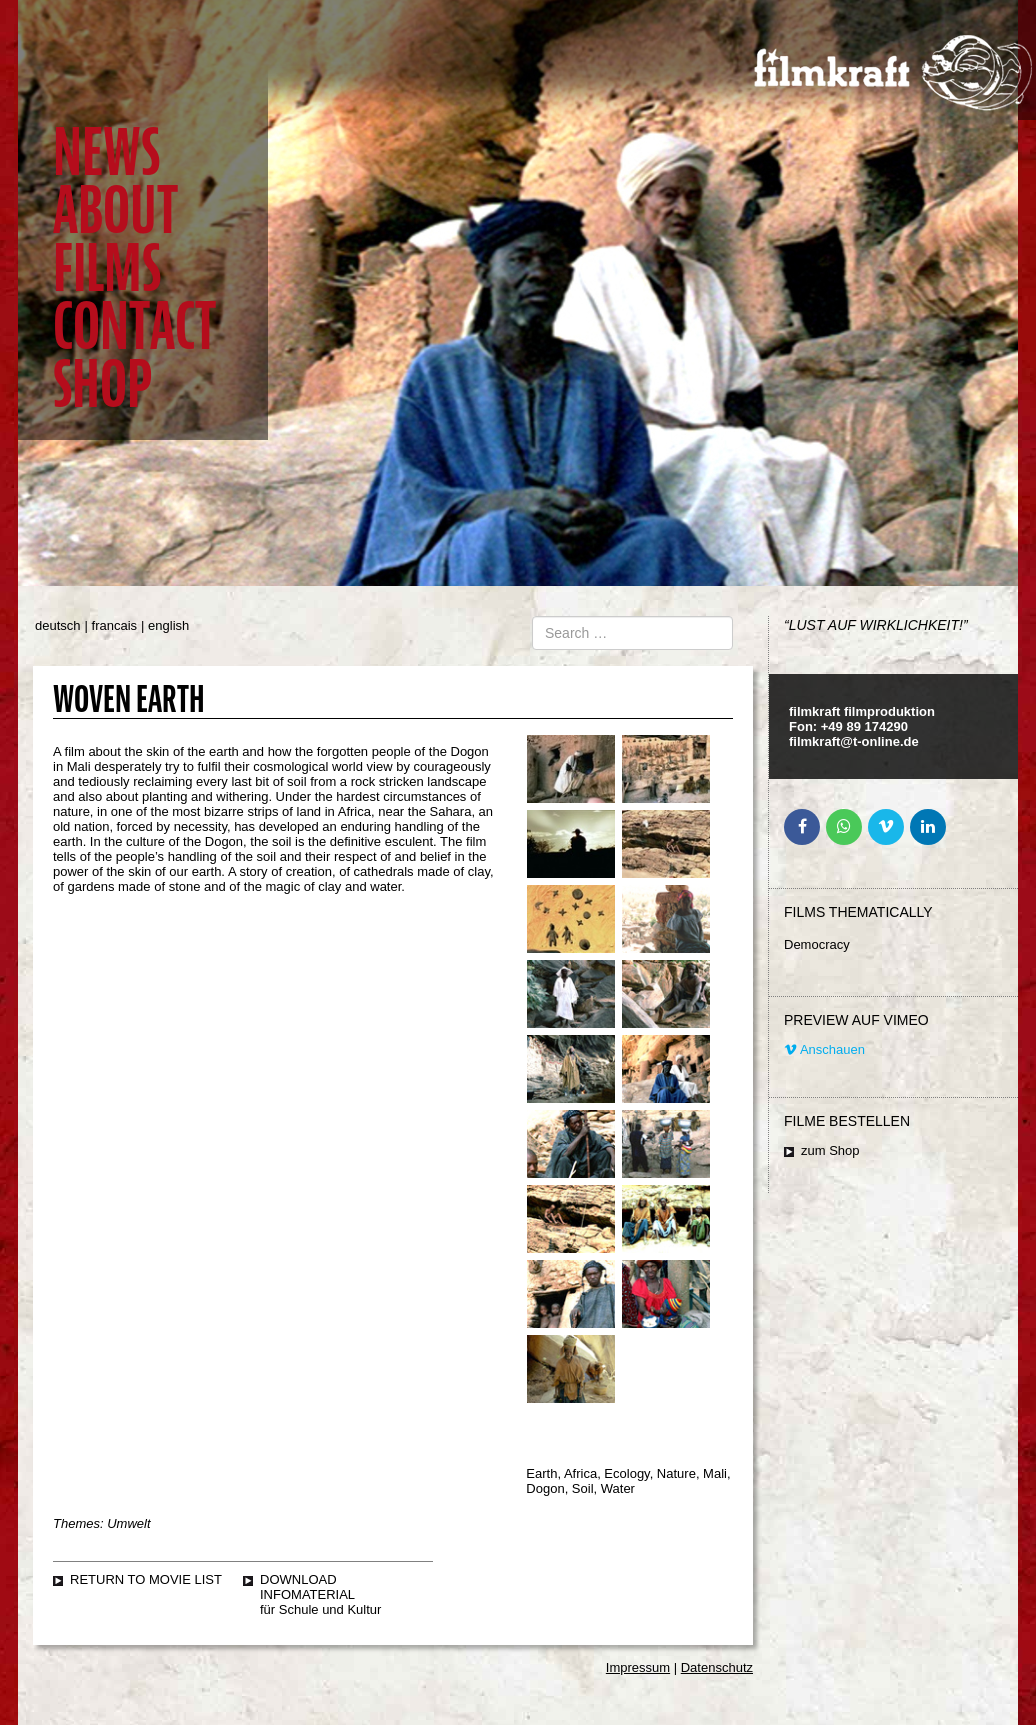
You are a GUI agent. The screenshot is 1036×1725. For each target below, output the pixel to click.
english (168, 625)
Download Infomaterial (307, 1587)
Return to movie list (146, 1579)
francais (115, 625)
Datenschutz (717, 1667)
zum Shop (830, 1150)
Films (107, 268)
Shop (102, 384)
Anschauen (824, 1049)
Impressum (638, 1667)
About (115, 210)
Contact (134, 326)
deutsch (58, 625)
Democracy (817, 944)
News (106, 152)
